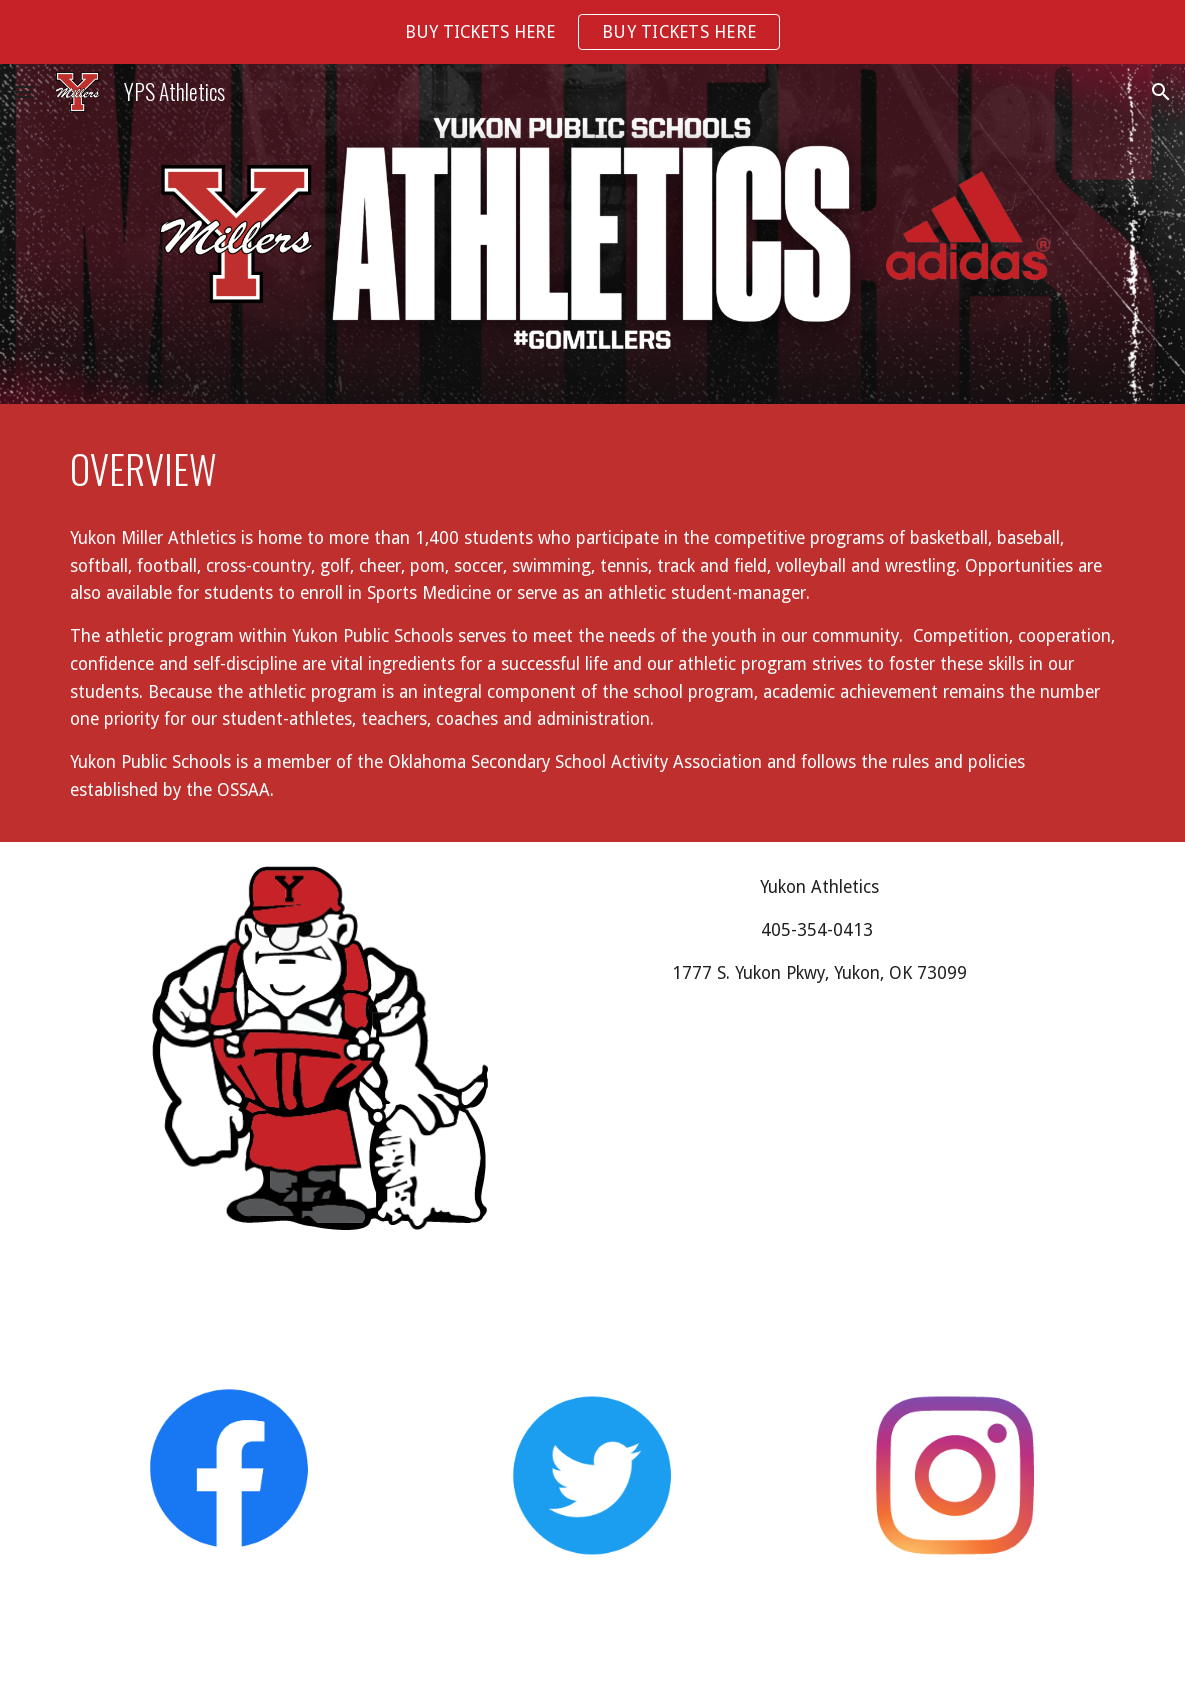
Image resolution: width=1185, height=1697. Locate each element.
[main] (593, 469)
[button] (24, 91)
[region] (592, 32)
